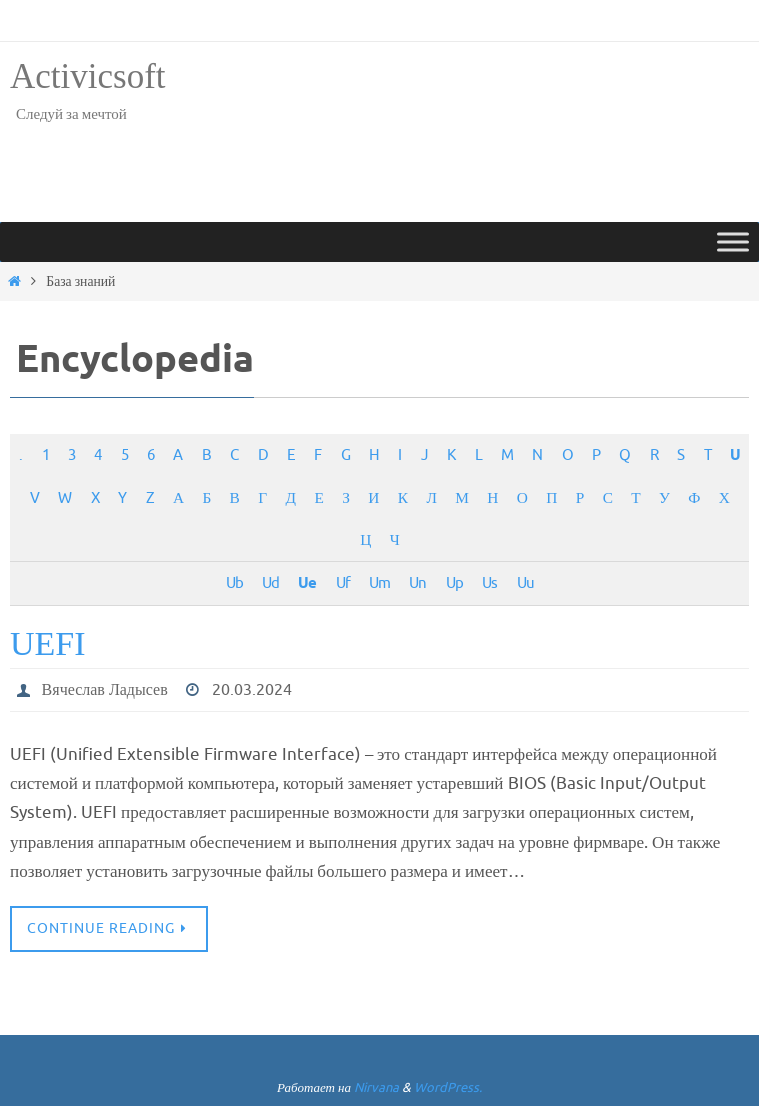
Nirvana (376, 1087)
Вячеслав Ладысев (105, 690)
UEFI (48, 643)
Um (379, 583)
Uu (525, 583)
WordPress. (448, 1087)
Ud (270, 583)
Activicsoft (88, 76)
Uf (343, 583)
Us (489, 583)
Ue (307, 583)
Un (417, 583)
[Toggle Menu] (733, 241)
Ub (234, 583)
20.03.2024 (252, 690)
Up (454, 583)
